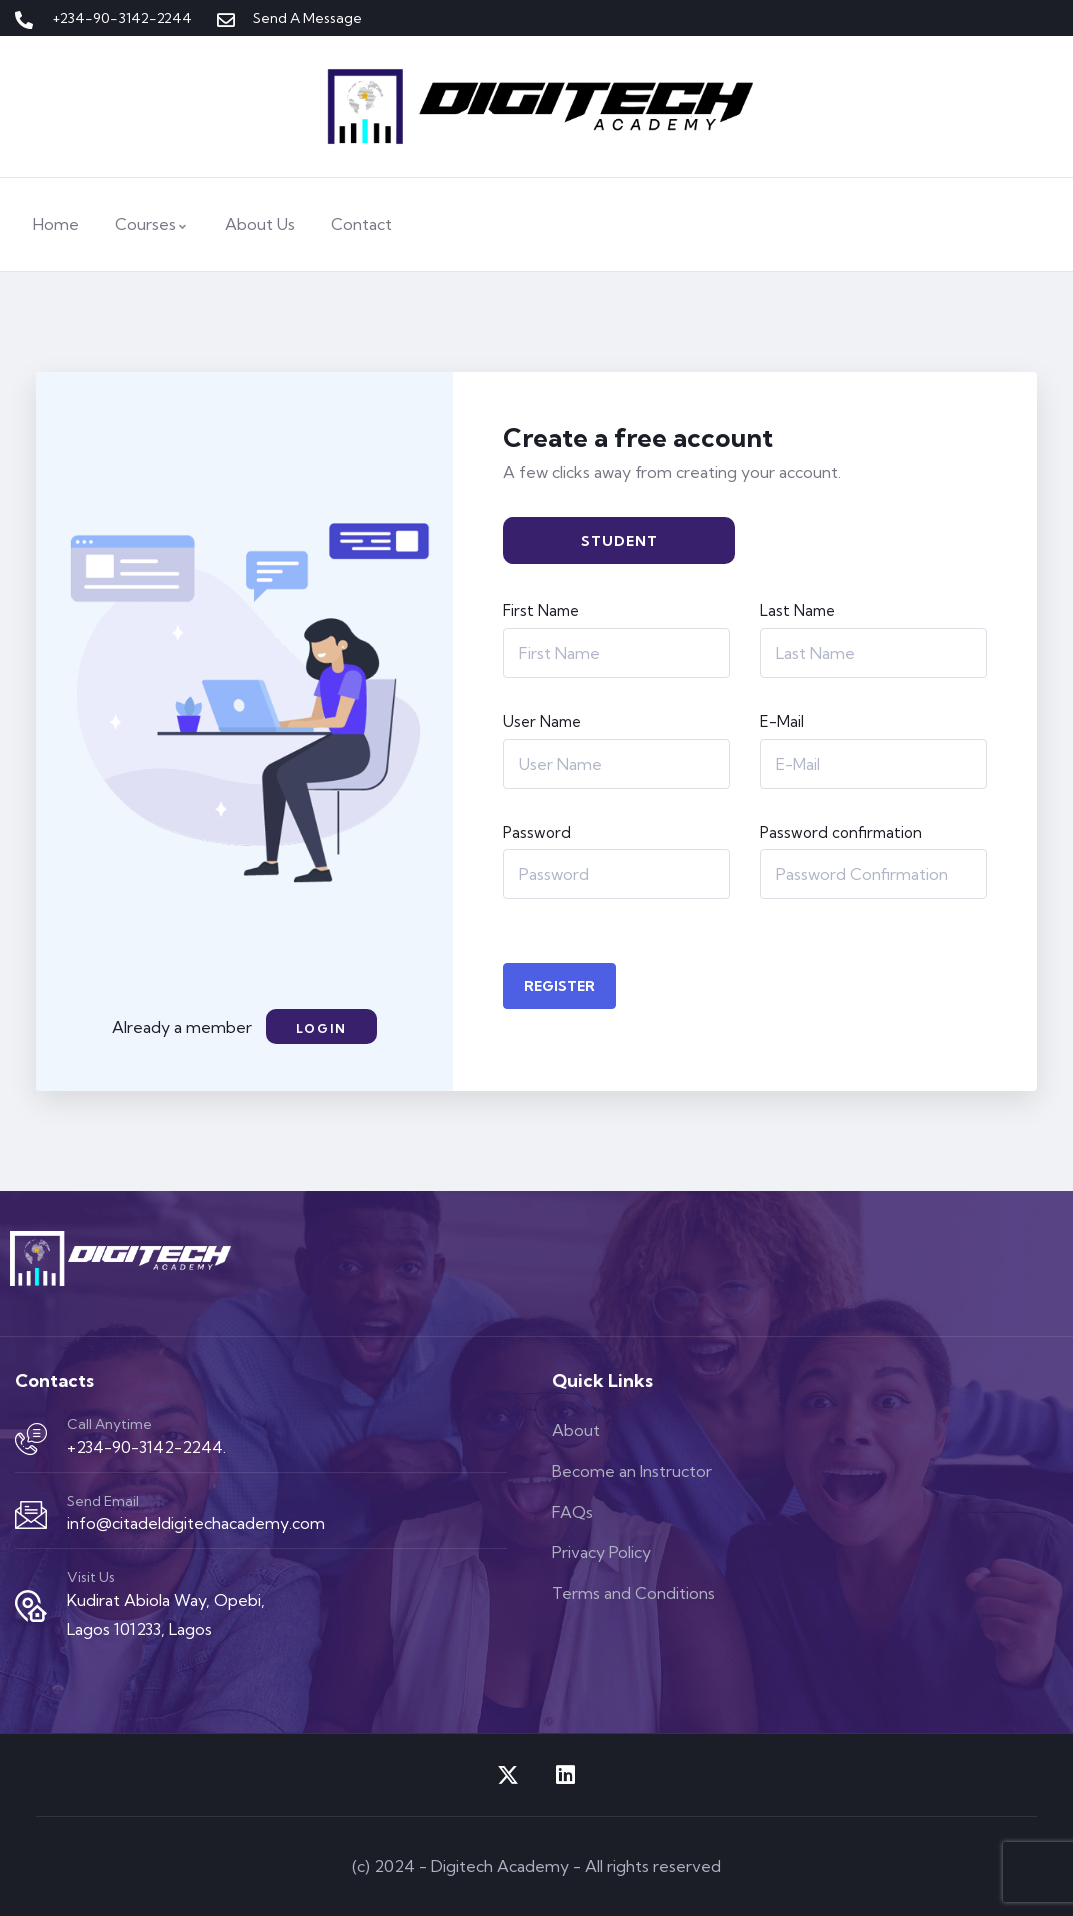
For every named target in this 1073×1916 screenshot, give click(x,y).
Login (321, 1028)
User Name (542, 721)
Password (537, 832)
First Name (541, 610)
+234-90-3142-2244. (146, 1447)
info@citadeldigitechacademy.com (196, 1523)
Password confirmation (841, 832)
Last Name (797, 610)
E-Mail (782, 721)
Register (559, 986)
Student (619, 541)
